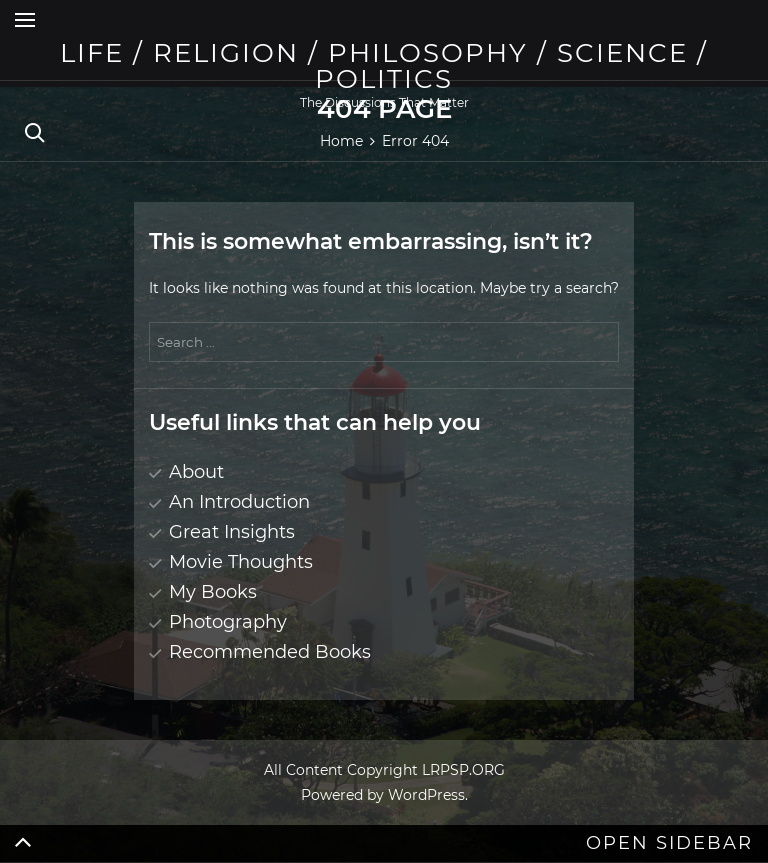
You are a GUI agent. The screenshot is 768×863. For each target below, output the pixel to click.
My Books (213, 592)
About (196, 472)
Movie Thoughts (241, 562)
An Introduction (239, 502)
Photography (228, 622)
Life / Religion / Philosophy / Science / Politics (384, 66)
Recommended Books (270, 652)
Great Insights (232, 532)
